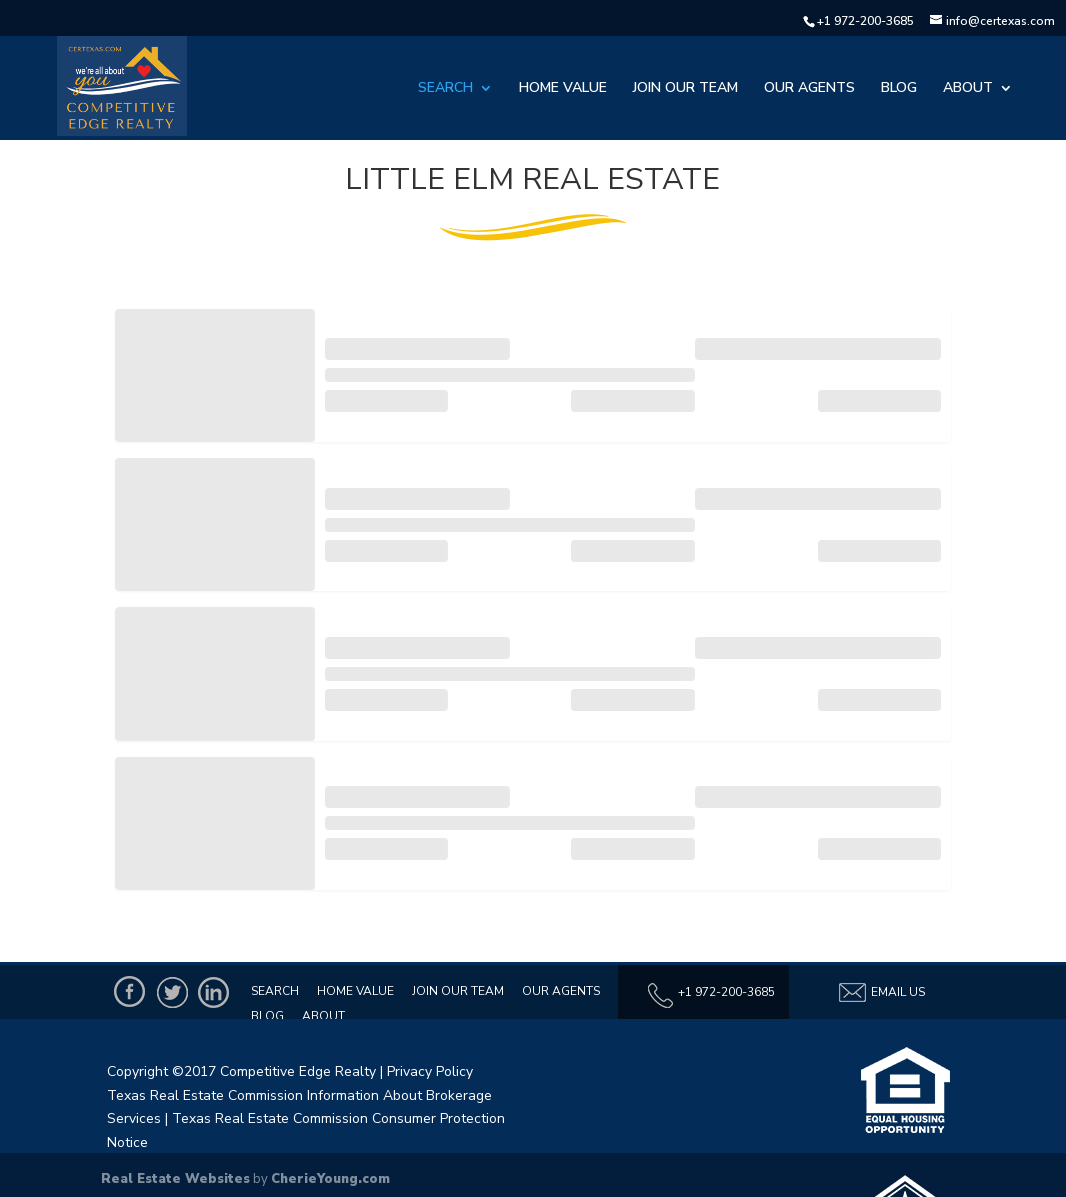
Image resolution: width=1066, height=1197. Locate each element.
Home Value (563, 89)
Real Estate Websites (175, 1179)
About (968, 89)
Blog (899, 89)
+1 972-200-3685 (865, 21)
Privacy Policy (430, 1071)
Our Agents (809, 89)
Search (445, 89)
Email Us (881, 992)
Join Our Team (685, 89)
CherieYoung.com (330, 1179)
